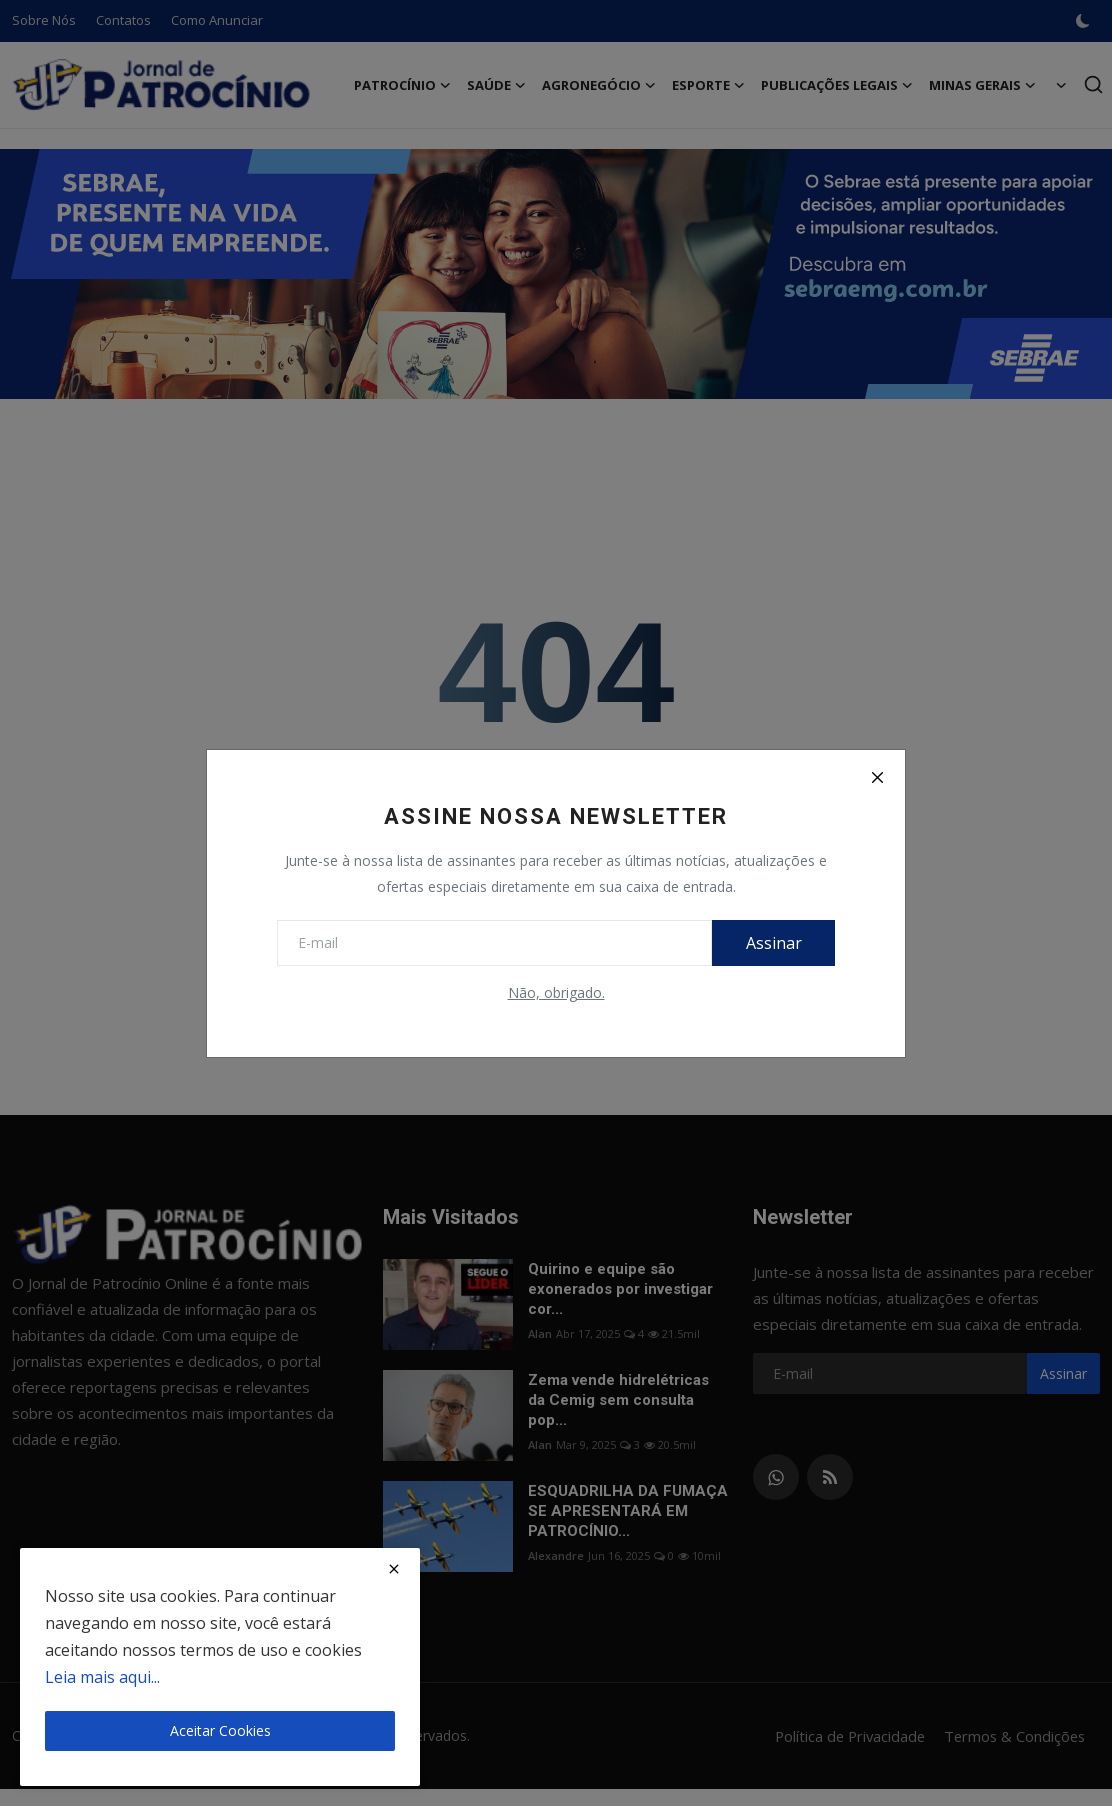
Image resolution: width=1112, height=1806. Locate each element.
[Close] (877, 778)
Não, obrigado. (556, 992)
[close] (394, 1569)
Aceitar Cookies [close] (220, 1730)
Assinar (771, 943)
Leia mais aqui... (102, 1677)
